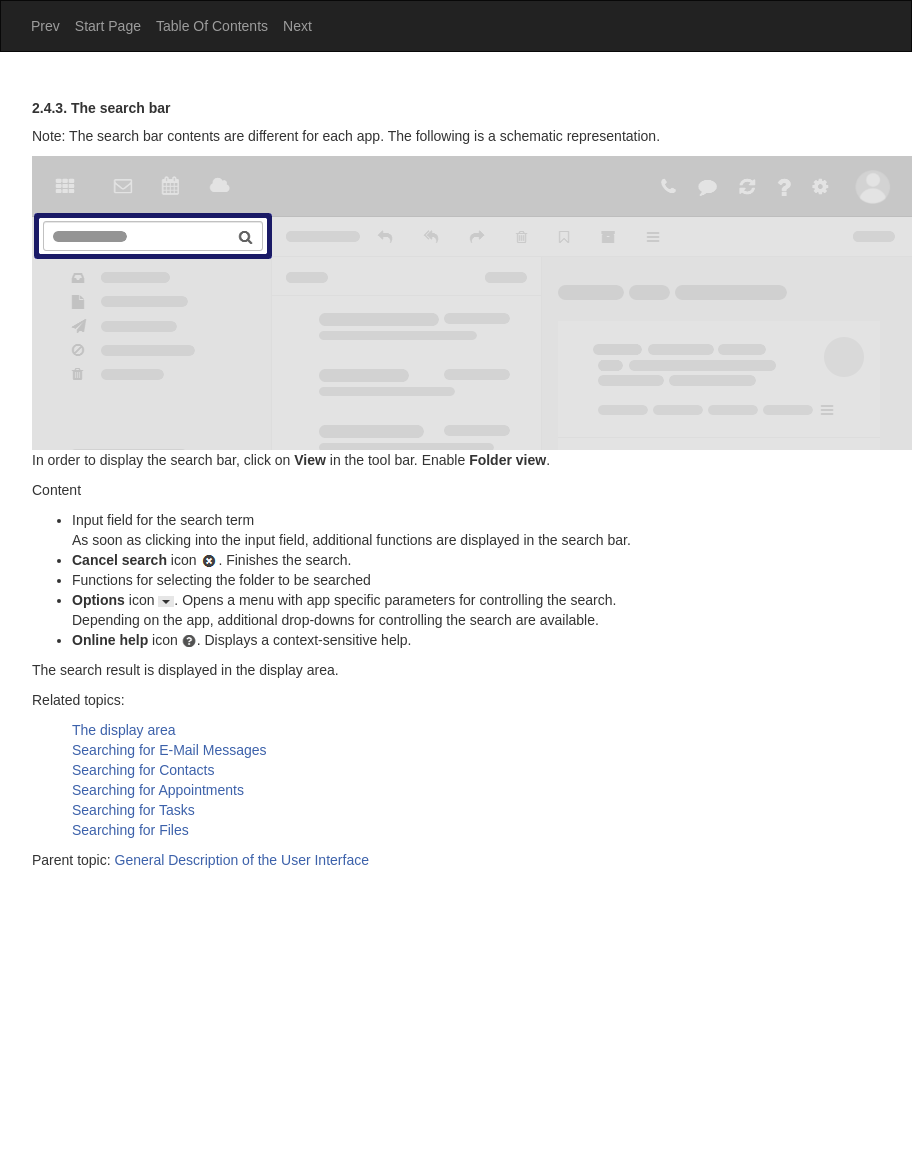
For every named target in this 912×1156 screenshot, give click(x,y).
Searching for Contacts (143, 770)
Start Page (108, 26)
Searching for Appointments (158, 790)
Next (297, 26)
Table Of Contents (212, 26)
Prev (45, 26)
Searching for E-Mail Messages (169, 750)
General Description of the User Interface (242, 860)
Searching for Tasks (133, 810)
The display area (124, 730)
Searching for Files (130, 830)
